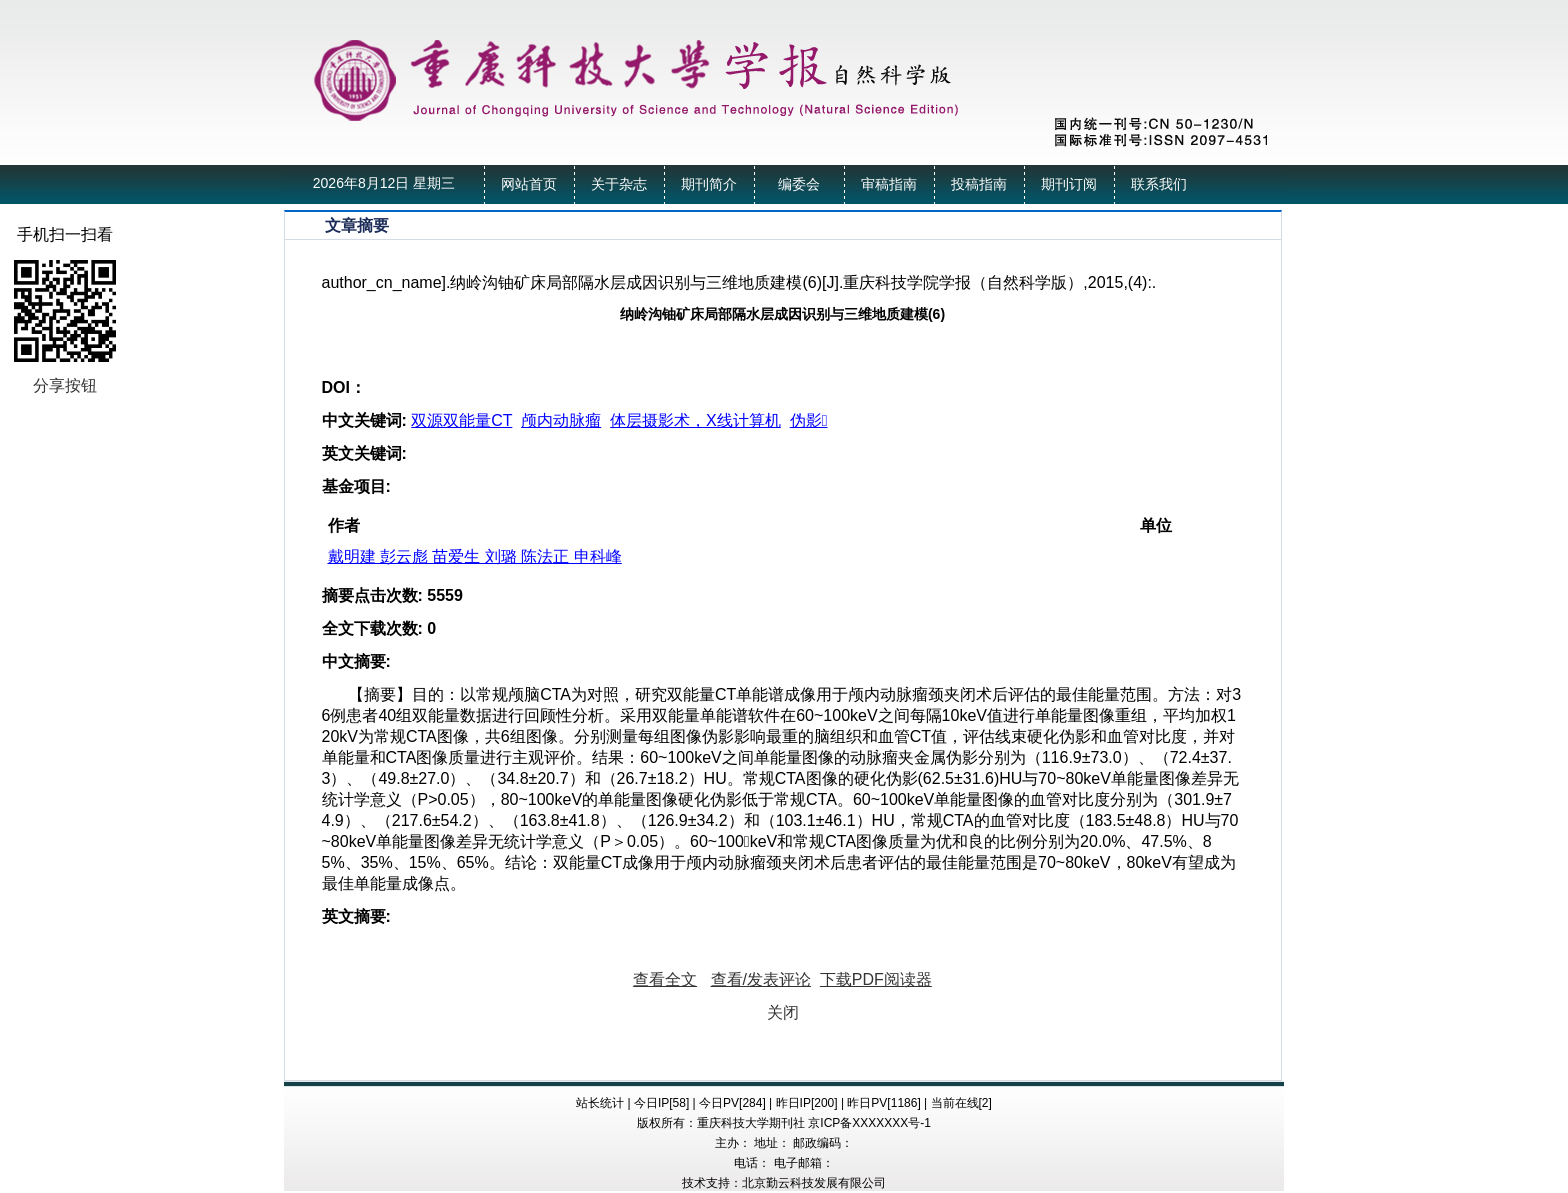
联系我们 (1159, 184)
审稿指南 (889, 184)
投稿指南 (979, 184)
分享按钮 (65, 385)
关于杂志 (619, 184)
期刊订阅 (1069, 184)
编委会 (799, 184)
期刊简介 (709, 184)
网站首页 (529, 184)
